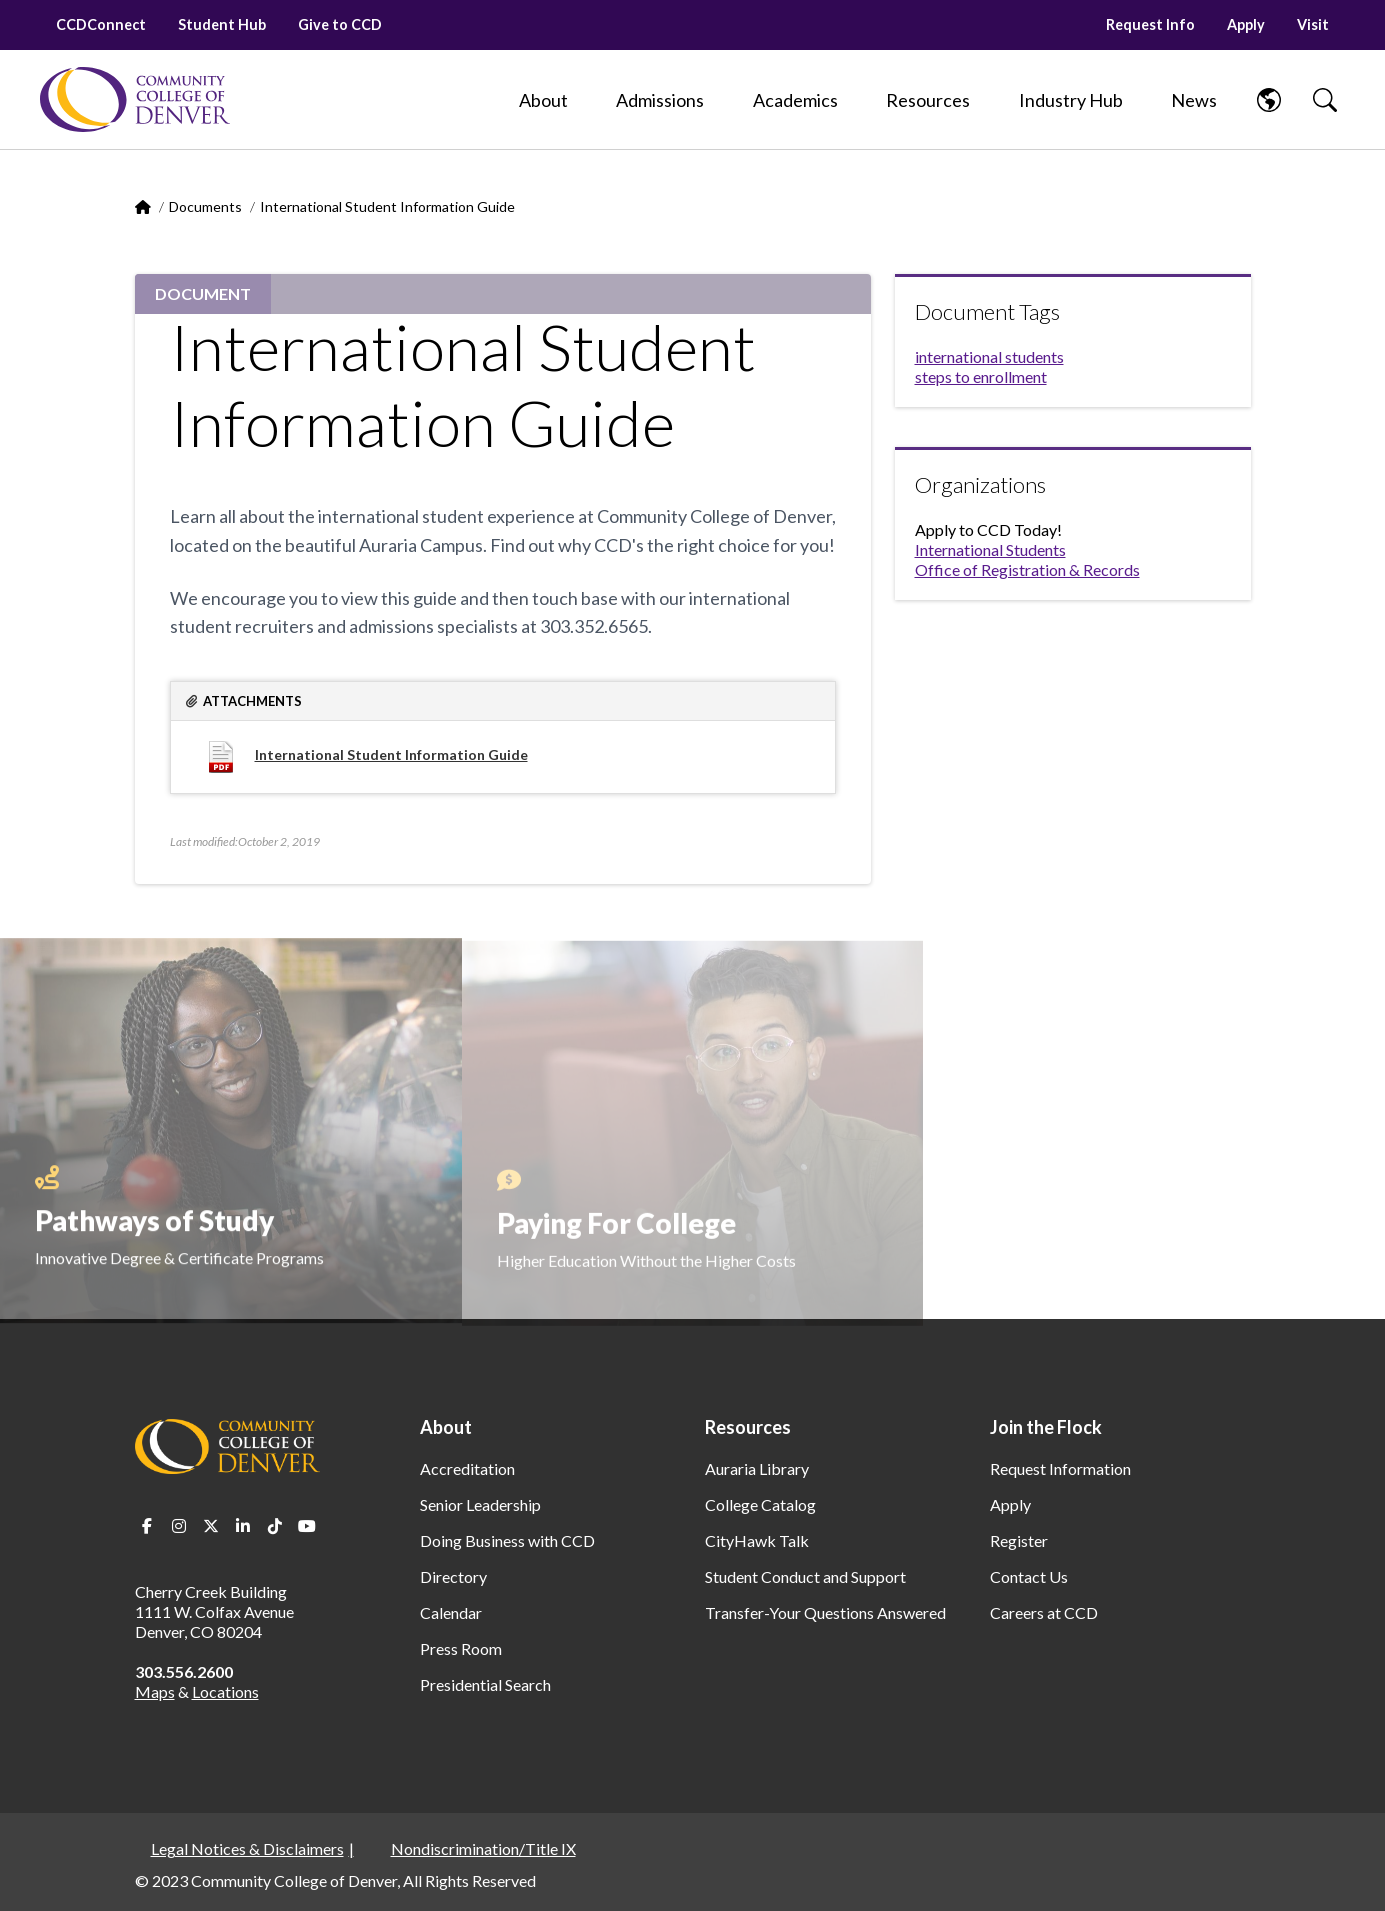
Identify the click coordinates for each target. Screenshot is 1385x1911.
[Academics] (795, 100)
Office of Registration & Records (1027, 569)
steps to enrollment (981, 376)
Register (1019, 1540)
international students (989, 356)
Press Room (461, 1648)
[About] (543, 100)
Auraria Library (757, 1468)
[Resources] (928, 100)
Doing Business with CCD (507, 1540)
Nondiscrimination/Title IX (483, 1848)
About (446, 1427)
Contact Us (1029, 1576)
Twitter (211, 1526)
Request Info (1150, 24)
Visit (1313, 24)
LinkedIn (243, 1526)
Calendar (451, 1612)
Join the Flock (1046, 1427)
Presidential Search (485, 1684)
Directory (453, 1576)
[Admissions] (660, 100)
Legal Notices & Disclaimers (247, 1848)
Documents (205, 206)
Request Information (1060, 1468)
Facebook (147, 1526)
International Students (990, 549)
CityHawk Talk (757, 1540)
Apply (1246, 24)
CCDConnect (101, 24)
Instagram (179, 1526)
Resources (748, 1427)
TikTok (275, 1526)
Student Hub (222, 24)
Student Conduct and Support (805, 1576)
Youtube (307, 1526)
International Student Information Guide (391, 754)
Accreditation (467, 1468)
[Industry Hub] (1071, 100)
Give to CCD (340, 24)
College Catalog (760, 1504)
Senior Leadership (480, 1504)
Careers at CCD (1044, 1612)
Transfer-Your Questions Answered (825, 1612)
